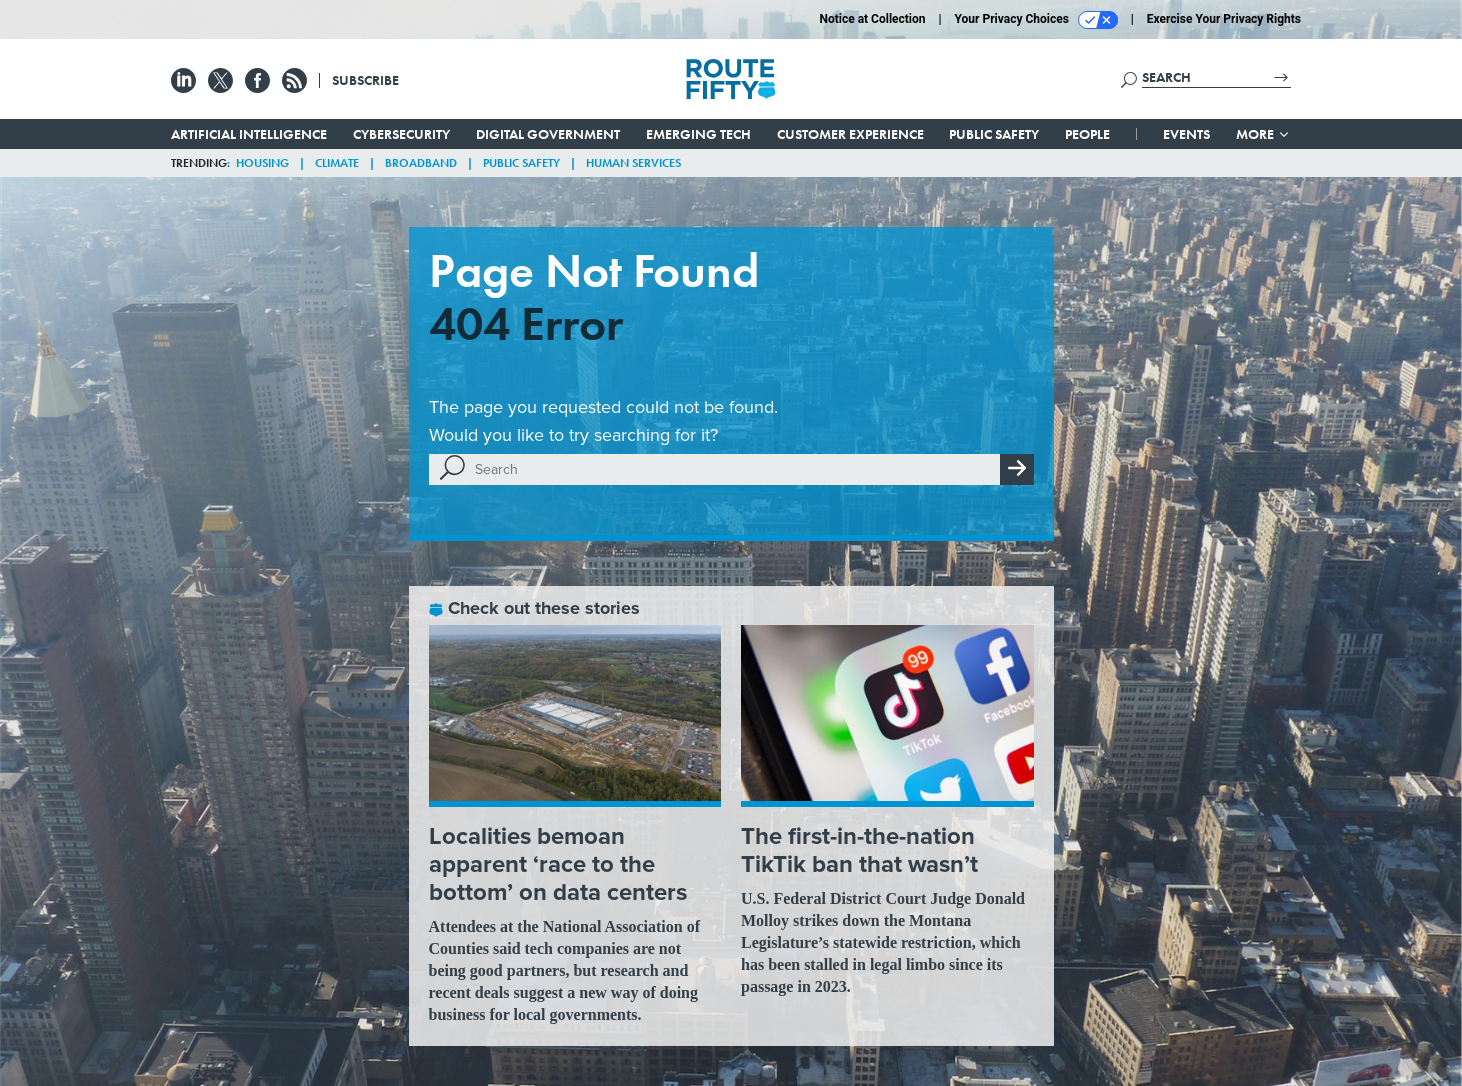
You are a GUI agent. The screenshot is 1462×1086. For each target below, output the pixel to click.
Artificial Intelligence (249, 134)
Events (1186, 134)
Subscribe (365, 80)
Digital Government (548, 134)
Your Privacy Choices (1036, 20)
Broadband (421, 163)
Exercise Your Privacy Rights (1224, 19)
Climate (337, 163)
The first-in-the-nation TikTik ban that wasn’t (859, 850)
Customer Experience (850, 134)
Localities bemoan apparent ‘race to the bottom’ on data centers (558, 864)
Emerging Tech (698, 134)
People (1087, 134)
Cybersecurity (401, 134)
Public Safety (994, 134)
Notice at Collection (872, 19)
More (1263, 134)
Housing (262, 163)
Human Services (633, 163)
